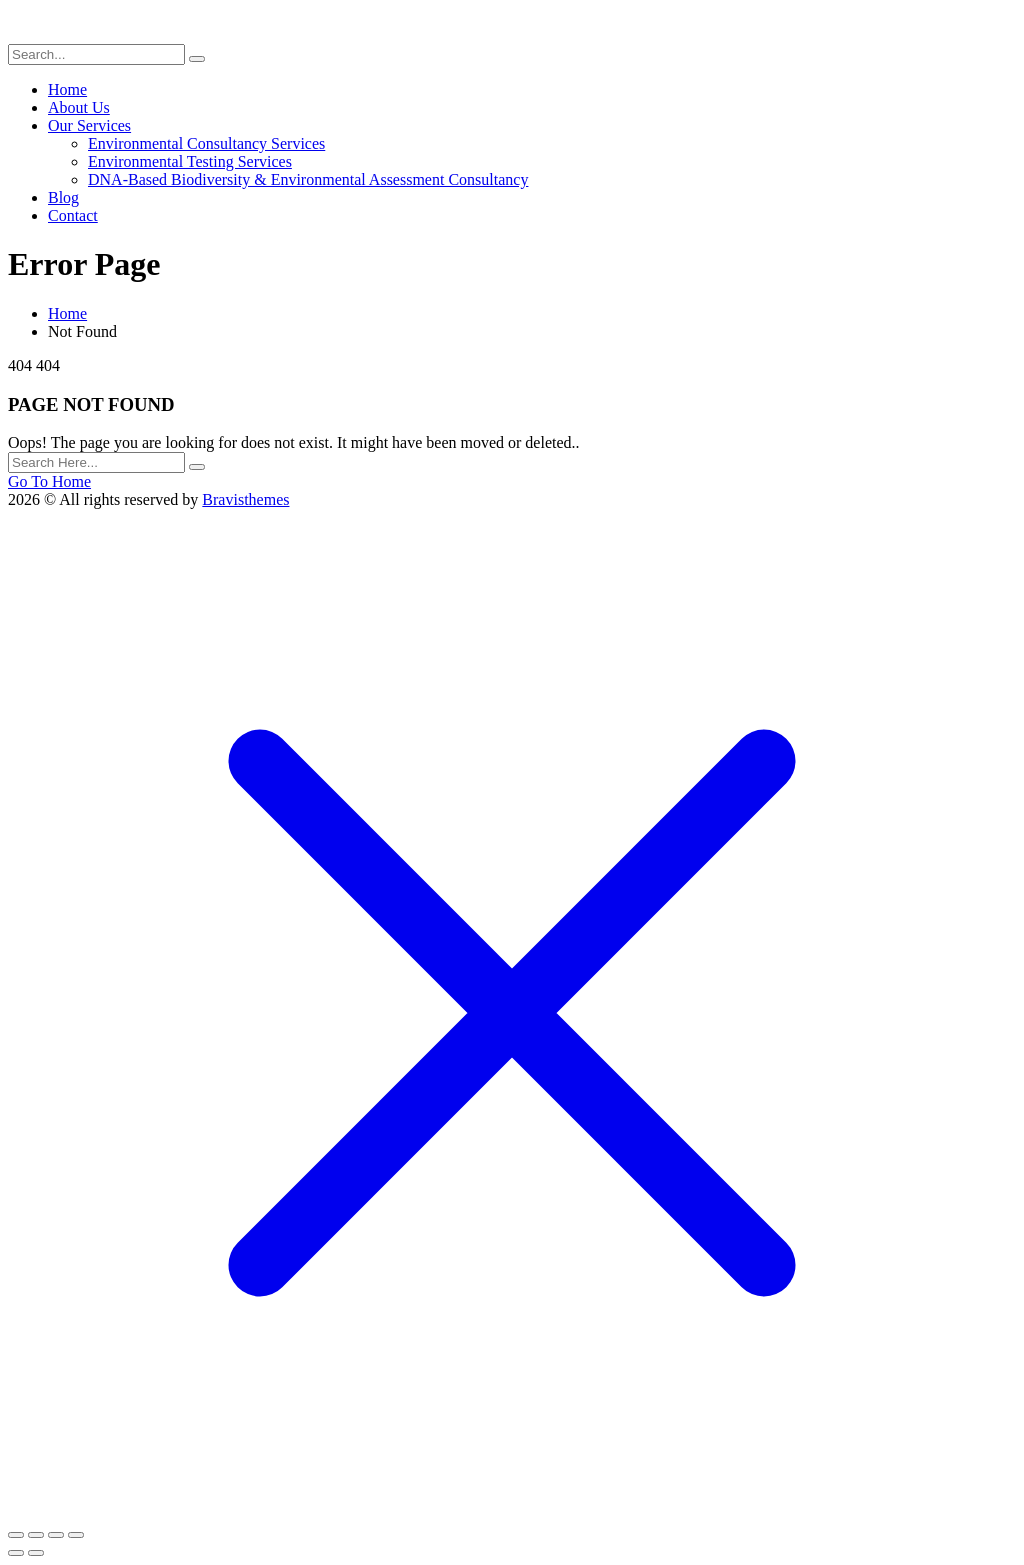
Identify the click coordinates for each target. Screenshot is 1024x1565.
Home (67, 313)
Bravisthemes (245, 499)
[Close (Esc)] (76, 1535)
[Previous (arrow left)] (16, 1553)
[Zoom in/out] (16, 1535)
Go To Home (49, 481)
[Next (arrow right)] (36, 1553)
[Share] (56, 1535)
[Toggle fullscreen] (36, 1535)
